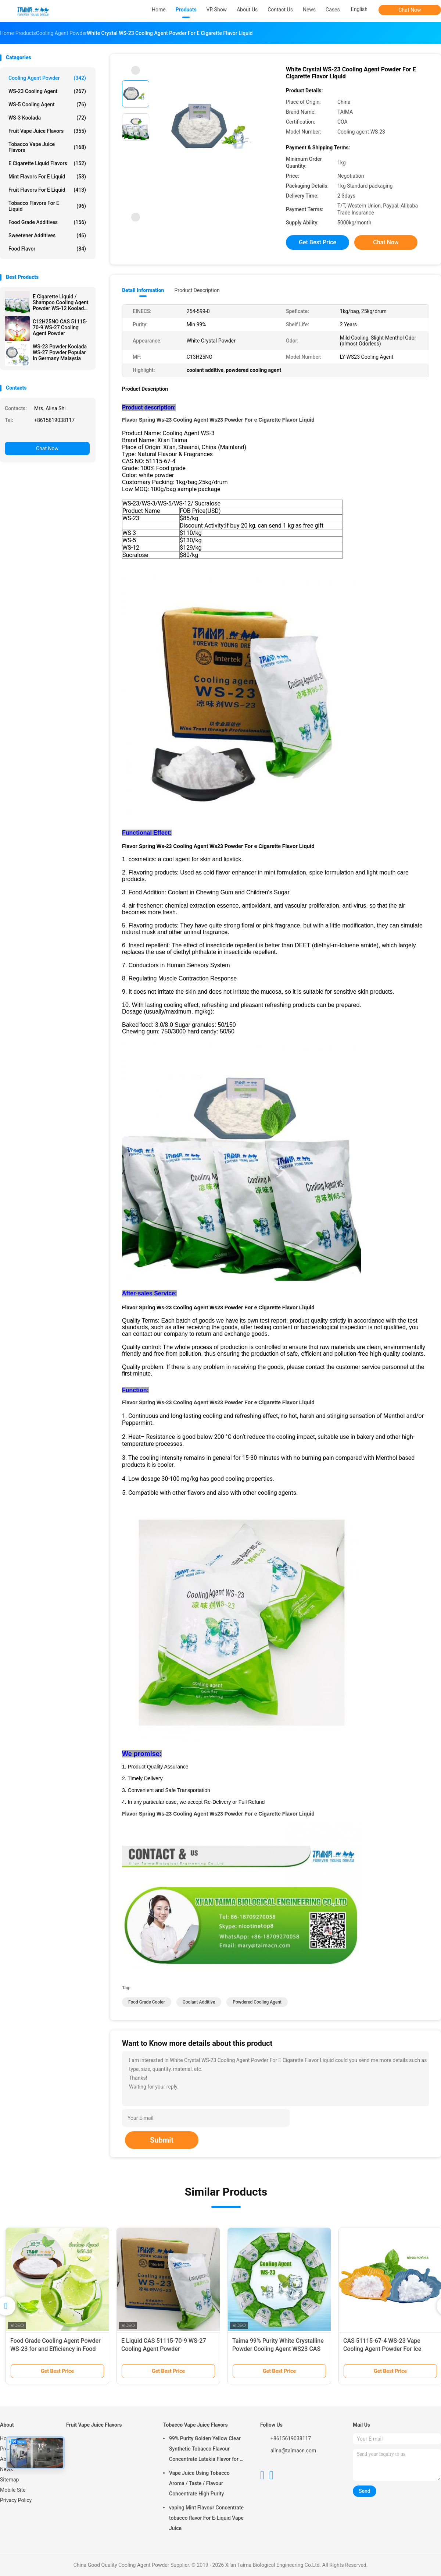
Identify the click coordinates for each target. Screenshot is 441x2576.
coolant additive (199, 2002)
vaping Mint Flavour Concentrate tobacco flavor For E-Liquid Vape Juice (206, 2518)
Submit (161, 2140)
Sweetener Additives (47, 235)
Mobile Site (13, 2490)
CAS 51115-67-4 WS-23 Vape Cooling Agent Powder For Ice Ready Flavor (382, 2348)
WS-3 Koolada (47, 117)
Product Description (196, 290)
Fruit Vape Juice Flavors (47, 131)
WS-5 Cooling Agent (47, 104)
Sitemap (9, 2480)
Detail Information (143, 290)
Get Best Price (317, 242)
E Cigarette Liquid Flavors (47, 163)
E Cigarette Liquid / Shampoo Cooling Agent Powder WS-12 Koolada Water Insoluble (61, 302)
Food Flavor (47, 248)
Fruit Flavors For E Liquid (47, 190)
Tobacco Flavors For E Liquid (47, 206)
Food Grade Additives (47, 222)
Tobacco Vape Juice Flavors (47, 147)
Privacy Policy (16, 2500)
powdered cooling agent (257, 2002)
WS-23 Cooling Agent (47, 91)
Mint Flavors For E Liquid (47, 176)
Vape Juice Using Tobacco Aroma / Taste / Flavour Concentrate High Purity (199, 2483)
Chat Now (410, 10)
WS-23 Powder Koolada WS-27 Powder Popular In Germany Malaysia (60, 352)
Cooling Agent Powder (47, 78)
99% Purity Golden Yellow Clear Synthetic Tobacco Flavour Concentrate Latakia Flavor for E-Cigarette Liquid (206, 2449)
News (6, 2469)
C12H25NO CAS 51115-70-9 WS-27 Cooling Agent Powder (60, 327)
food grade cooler (146, 2002)
